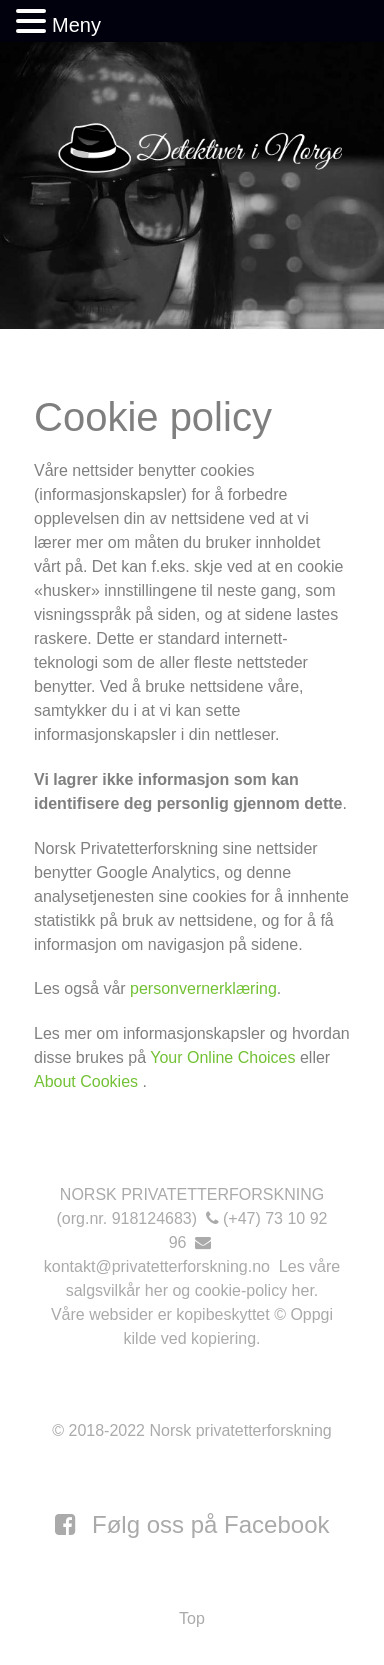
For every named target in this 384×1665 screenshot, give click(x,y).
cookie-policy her (254, 1290)
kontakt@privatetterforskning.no (157, 1266)
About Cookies (88, 1081)
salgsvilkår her (117, 1290)
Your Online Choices (222, 1057)
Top (192, 1618)
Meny (76, 25)
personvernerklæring (203, 988)
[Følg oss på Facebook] (192, 1524)
